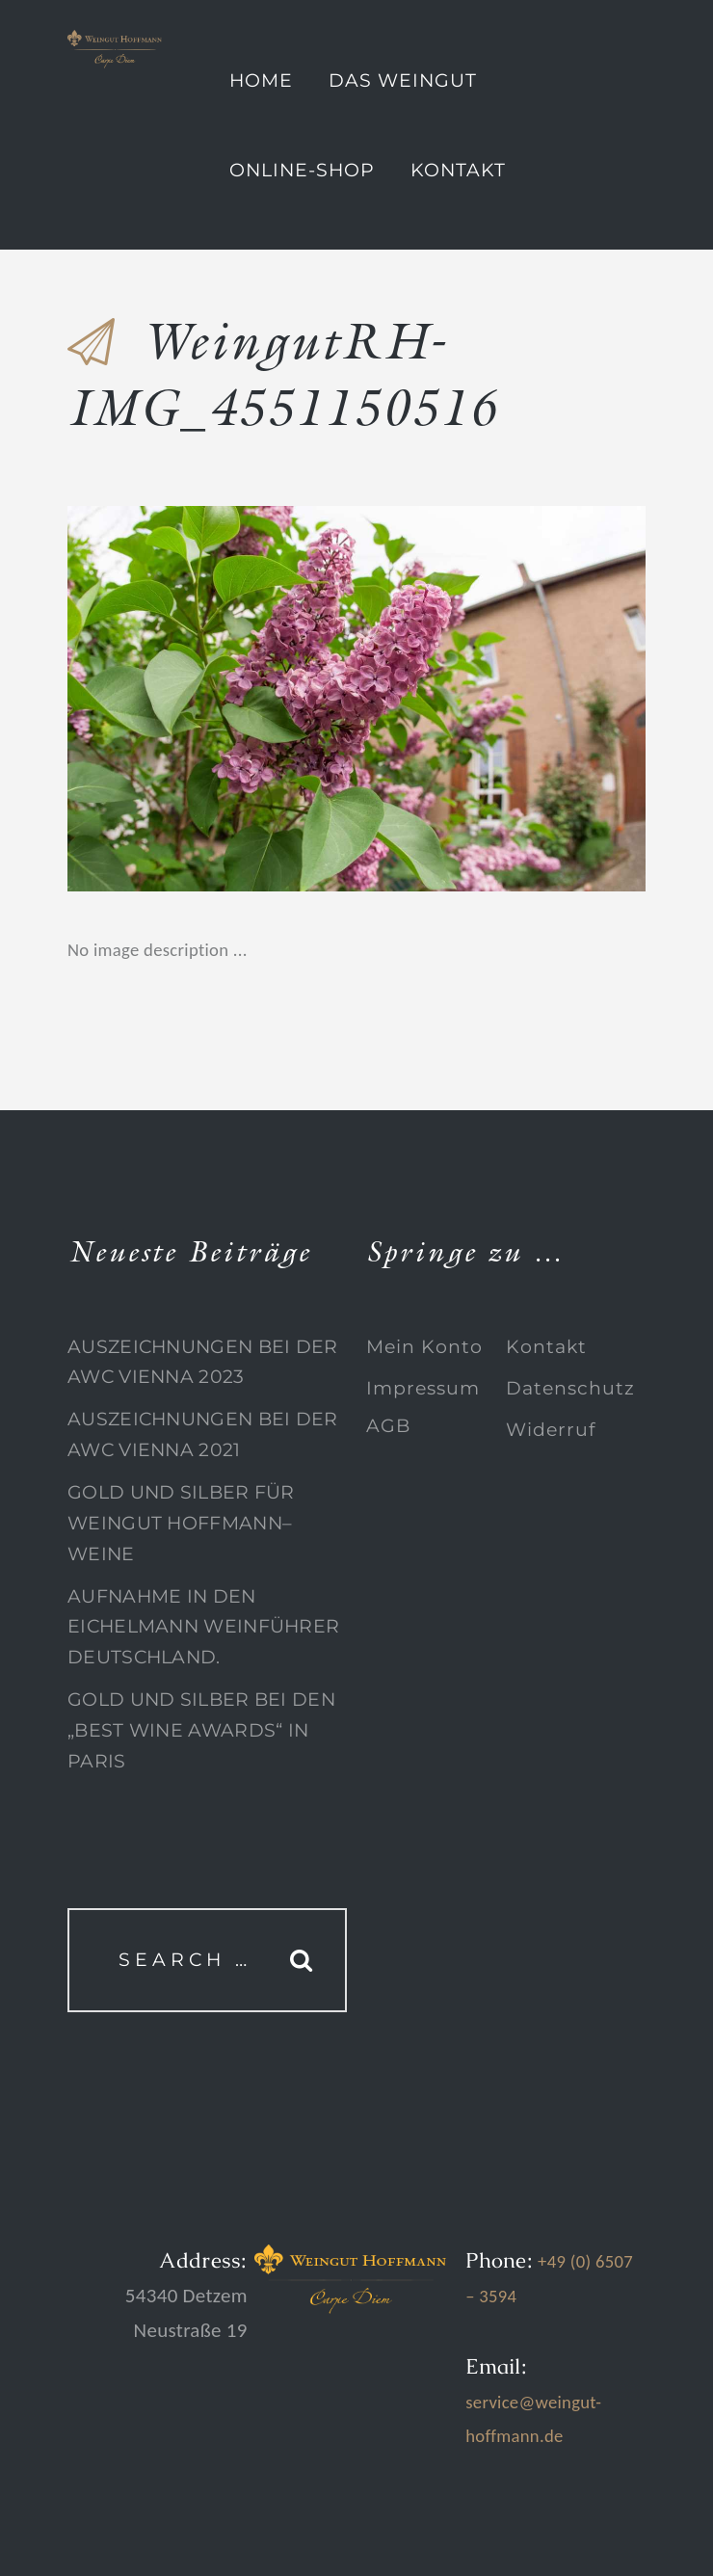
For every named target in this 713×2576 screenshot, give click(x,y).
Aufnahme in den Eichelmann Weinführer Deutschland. (203, 1626)
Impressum (423, 1388)
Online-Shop (302, 170)
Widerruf (550, 1430)
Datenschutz (570, 1388)
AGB (388, 1426)
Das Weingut (403, 80)
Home (261, 80)
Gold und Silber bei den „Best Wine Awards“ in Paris (201, 1729)
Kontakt (458, 170)
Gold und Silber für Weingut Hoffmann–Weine (181, 1522)
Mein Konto (424, 1347)
